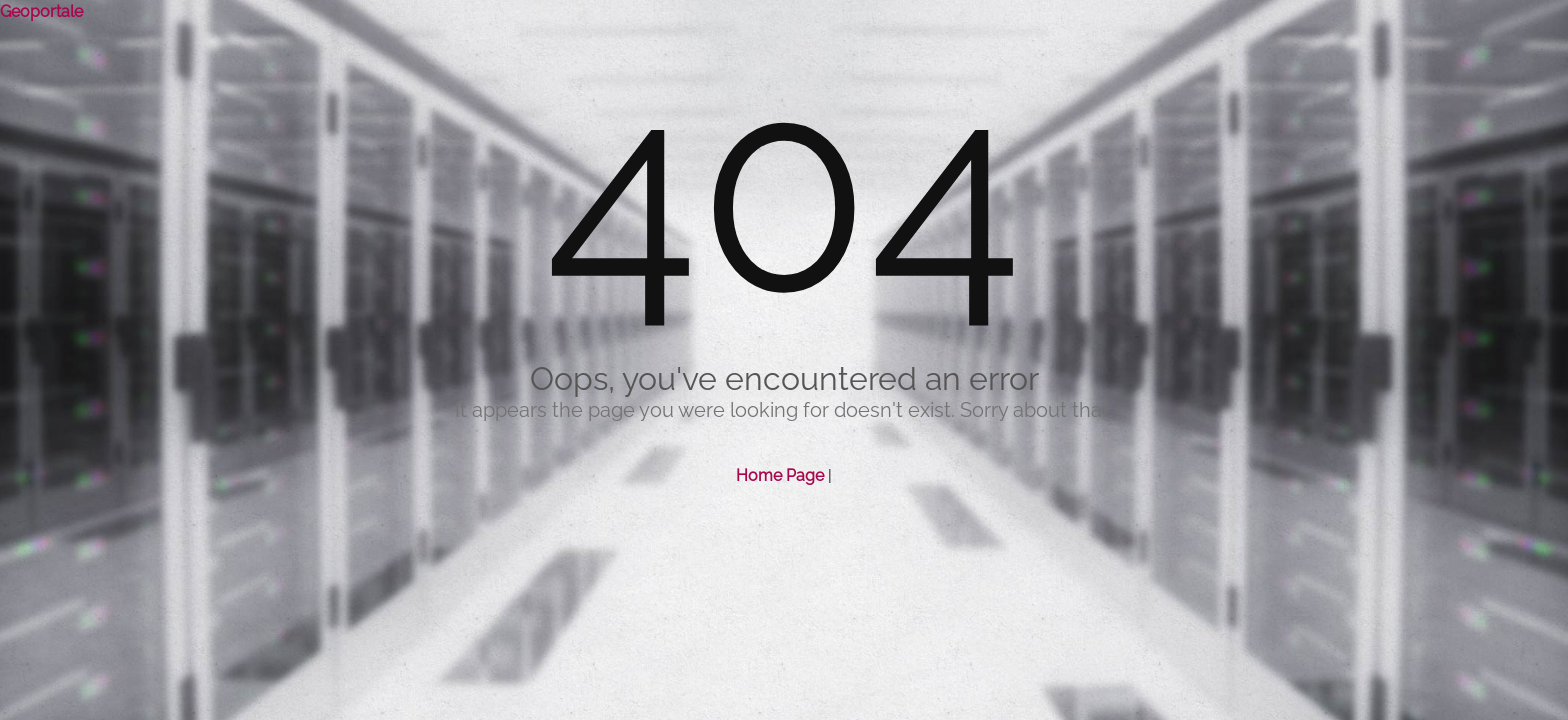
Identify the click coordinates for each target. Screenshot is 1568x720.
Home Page (780, 475)
